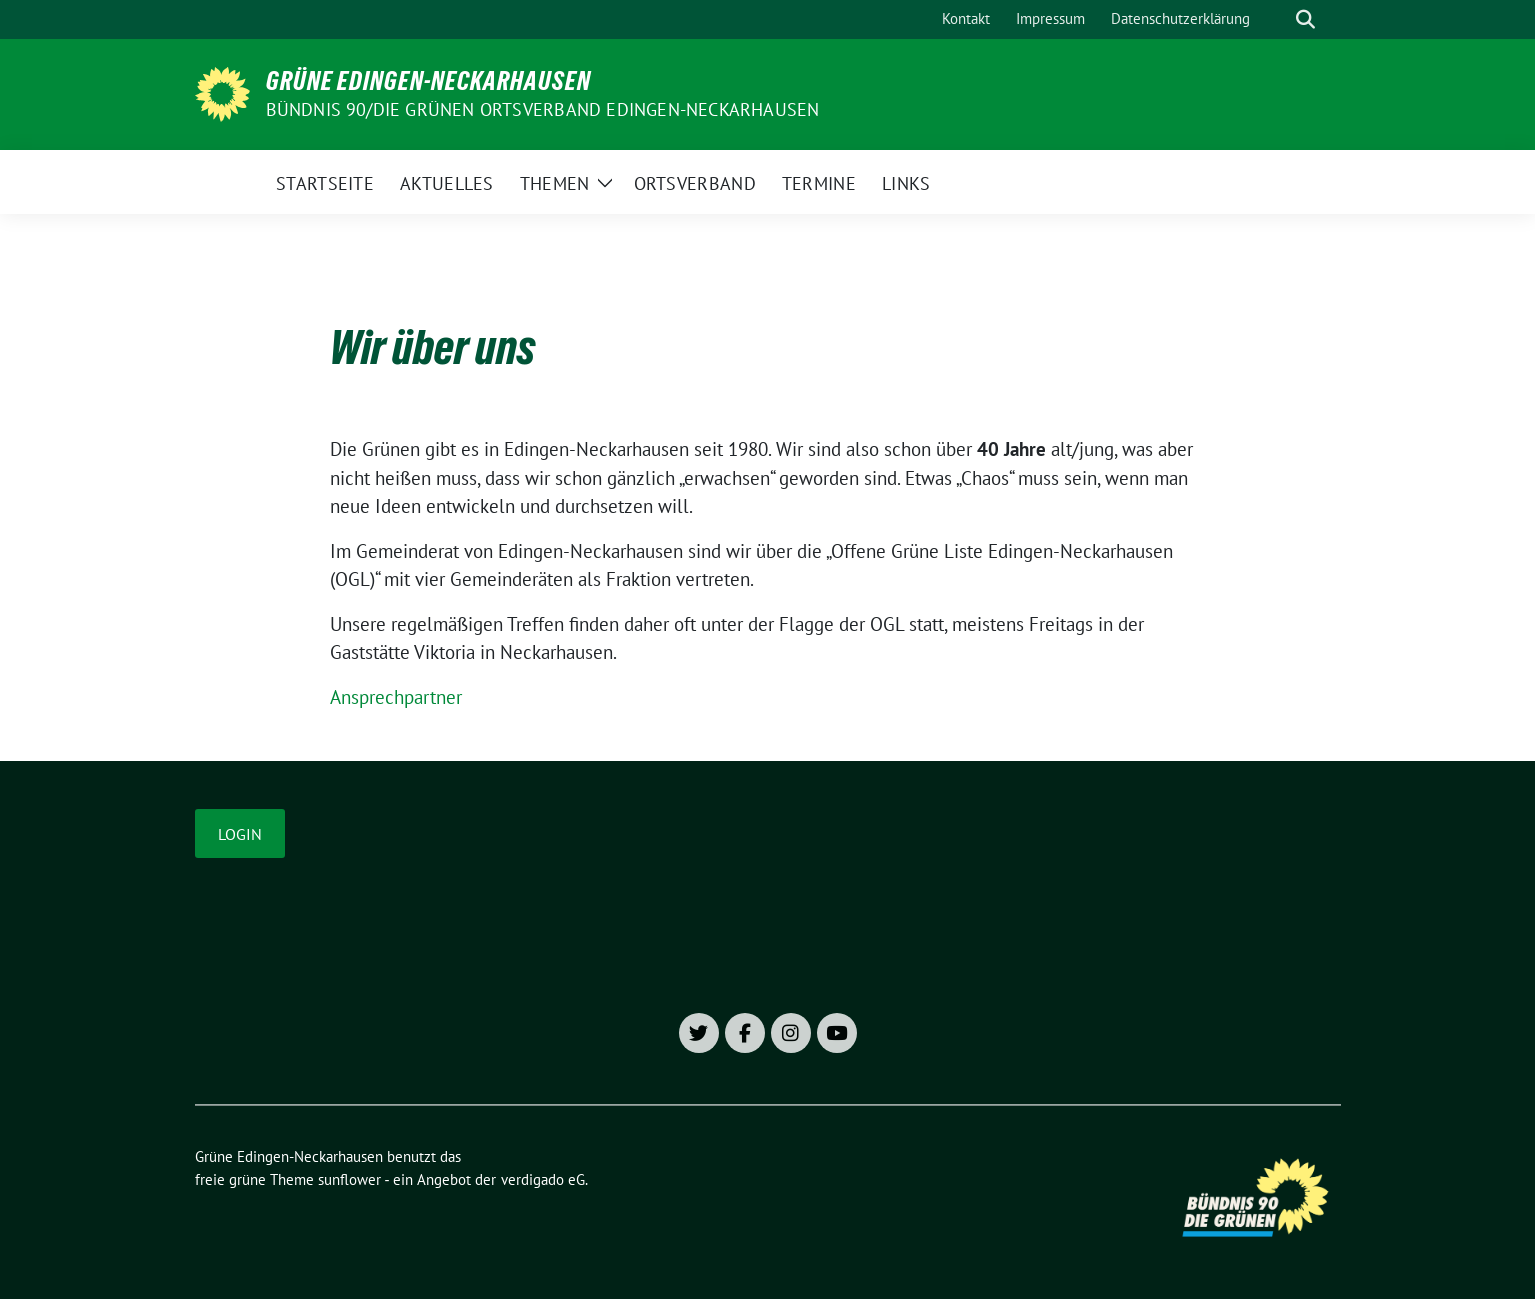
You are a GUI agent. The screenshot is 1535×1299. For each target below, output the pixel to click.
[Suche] (1277, 19)
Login (240, 834)
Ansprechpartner (396, 697)
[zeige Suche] (1305, 19)
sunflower (349, 1179)
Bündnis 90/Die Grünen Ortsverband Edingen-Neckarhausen (543, 109)
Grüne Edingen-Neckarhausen (428, 81)
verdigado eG (543, 1179)
